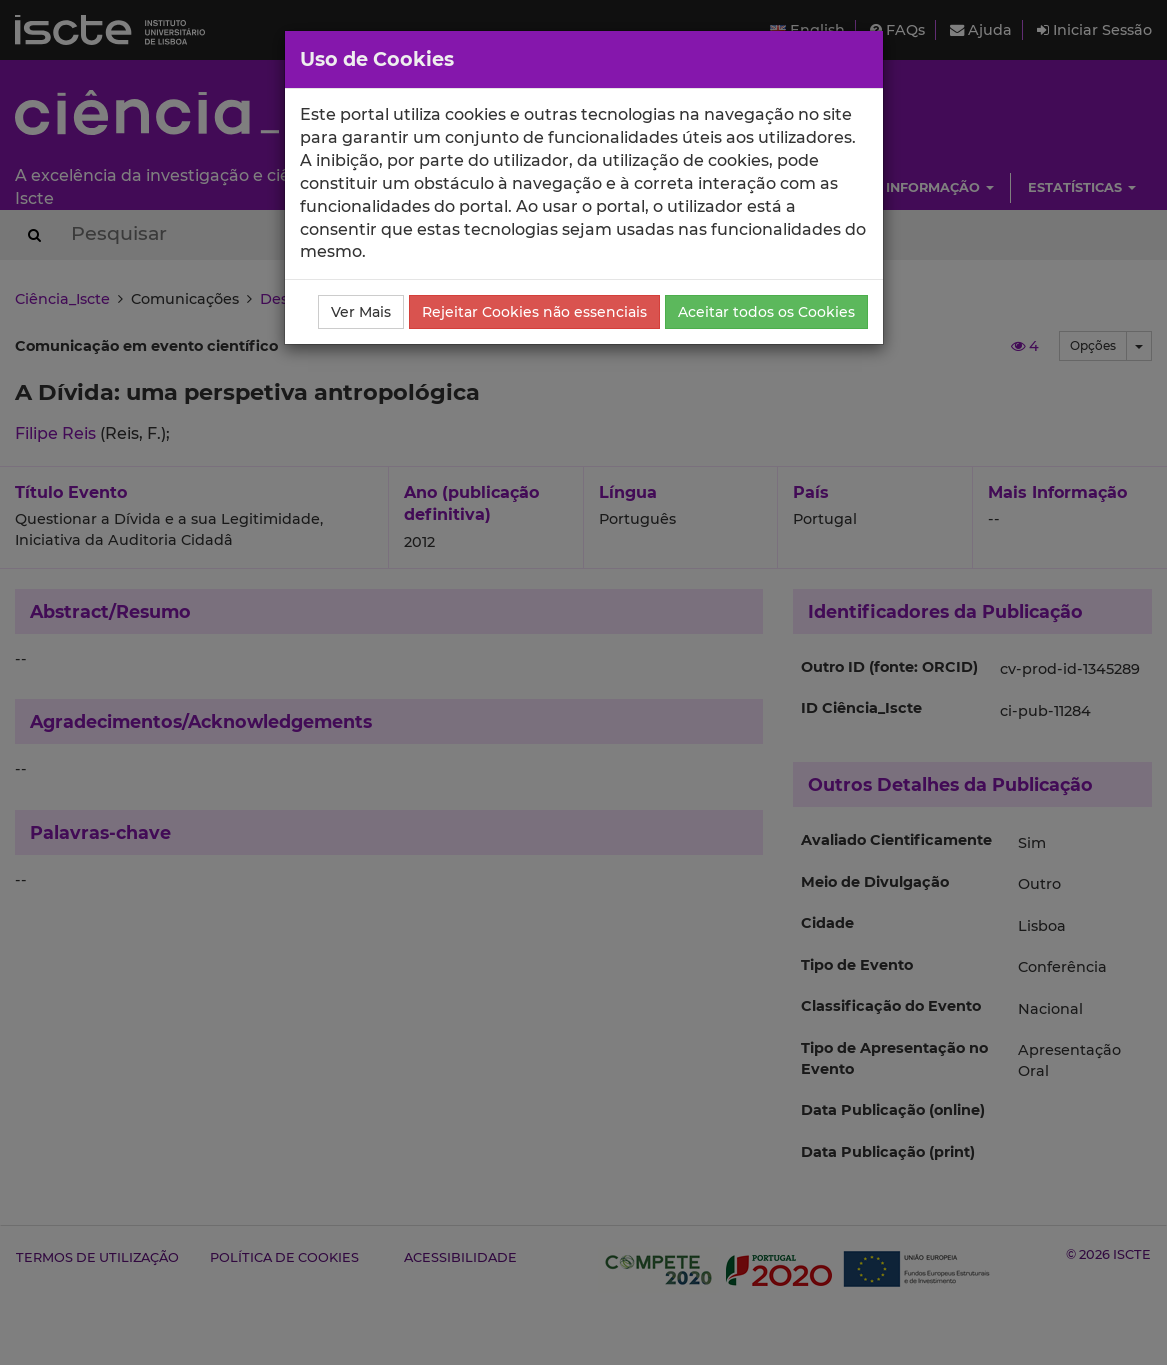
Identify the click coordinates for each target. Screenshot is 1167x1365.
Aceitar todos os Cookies (766, 312)
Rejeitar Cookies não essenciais (534, 312)
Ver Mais (361, 312)
